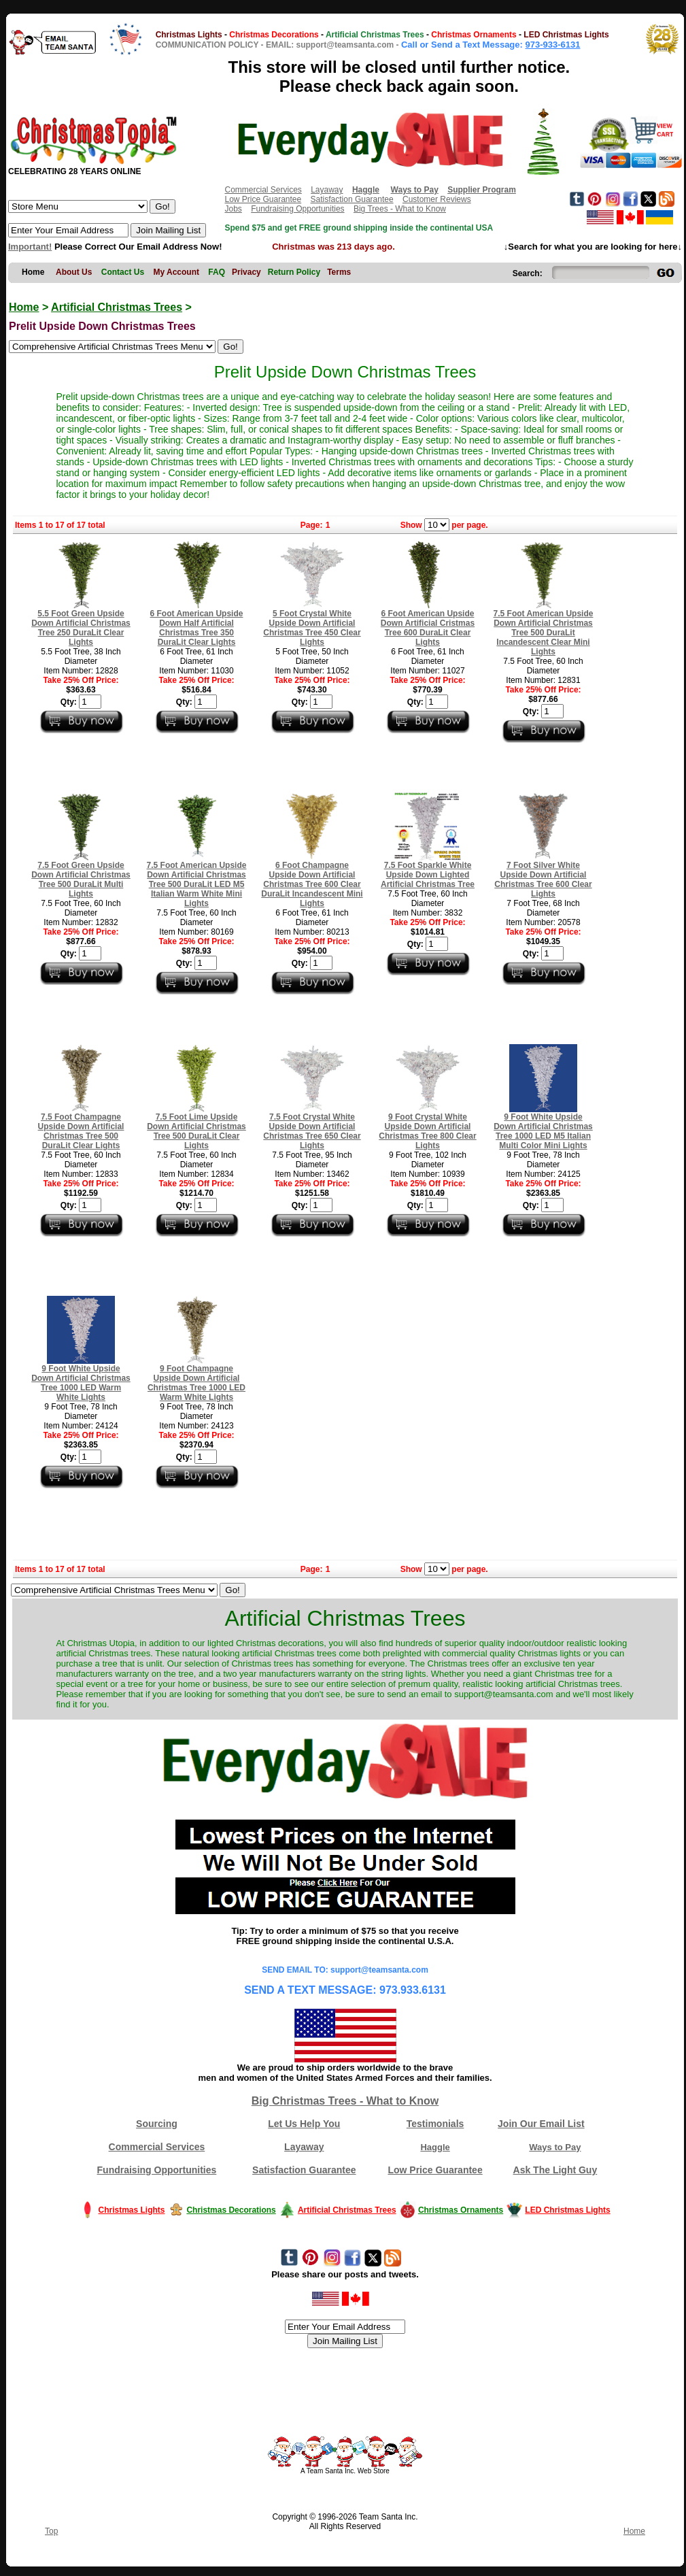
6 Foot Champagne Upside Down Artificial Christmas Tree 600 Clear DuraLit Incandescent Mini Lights (311, 884)
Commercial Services (262, 190)
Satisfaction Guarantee (352, 199)
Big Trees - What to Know (400, 209)
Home (24, 307)
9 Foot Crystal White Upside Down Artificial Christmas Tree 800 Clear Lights (427, 1131)
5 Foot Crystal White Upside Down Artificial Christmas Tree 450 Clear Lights (311, 628)
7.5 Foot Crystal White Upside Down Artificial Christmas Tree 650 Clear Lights (311, 1131)
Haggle (434, 2147)
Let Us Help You (304, 2123)
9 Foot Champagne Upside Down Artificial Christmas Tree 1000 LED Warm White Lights (196, 1383)
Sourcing (156, 2123)
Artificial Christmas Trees (116, 307)
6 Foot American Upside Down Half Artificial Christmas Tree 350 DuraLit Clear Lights (196, 628)
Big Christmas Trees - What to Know (345, 2101)
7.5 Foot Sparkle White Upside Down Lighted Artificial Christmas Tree (428, 874)
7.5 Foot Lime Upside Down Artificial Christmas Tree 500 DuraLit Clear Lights (196, 1131)
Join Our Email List (541, 2123)
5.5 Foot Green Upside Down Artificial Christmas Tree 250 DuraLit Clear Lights (81, 628)
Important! (30, 246)
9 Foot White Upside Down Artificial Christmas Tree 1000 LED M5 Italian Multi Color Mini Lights (543, 1131)
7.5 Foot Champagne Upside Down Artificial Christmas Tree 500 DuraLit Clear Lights (81, 1131)
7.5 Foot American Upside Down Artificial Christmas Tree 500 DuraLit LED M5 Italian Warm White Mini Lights (197, 884)
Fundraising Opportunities (297, 209)
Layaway (327, 190)
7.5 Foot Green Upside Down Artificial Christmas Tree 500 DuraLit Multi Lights (81, 879)
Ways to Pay (555, 2147)
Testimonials (435, 2123)
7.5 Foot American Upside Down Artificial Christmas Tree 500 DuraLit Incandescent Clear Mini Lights (544, 632)
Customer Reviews (436, 199)
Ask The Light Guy (555, 2169)
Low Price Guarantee (262, 199)
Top (51, 2531)
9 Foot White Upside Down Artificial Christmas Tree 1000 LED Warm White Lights (81, 1383)
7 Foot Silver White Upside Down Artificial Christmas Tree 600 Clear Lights (542, 879)
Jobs (232, 209)
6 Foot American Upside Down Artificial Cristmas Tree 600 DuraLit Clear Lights (428, 628)
